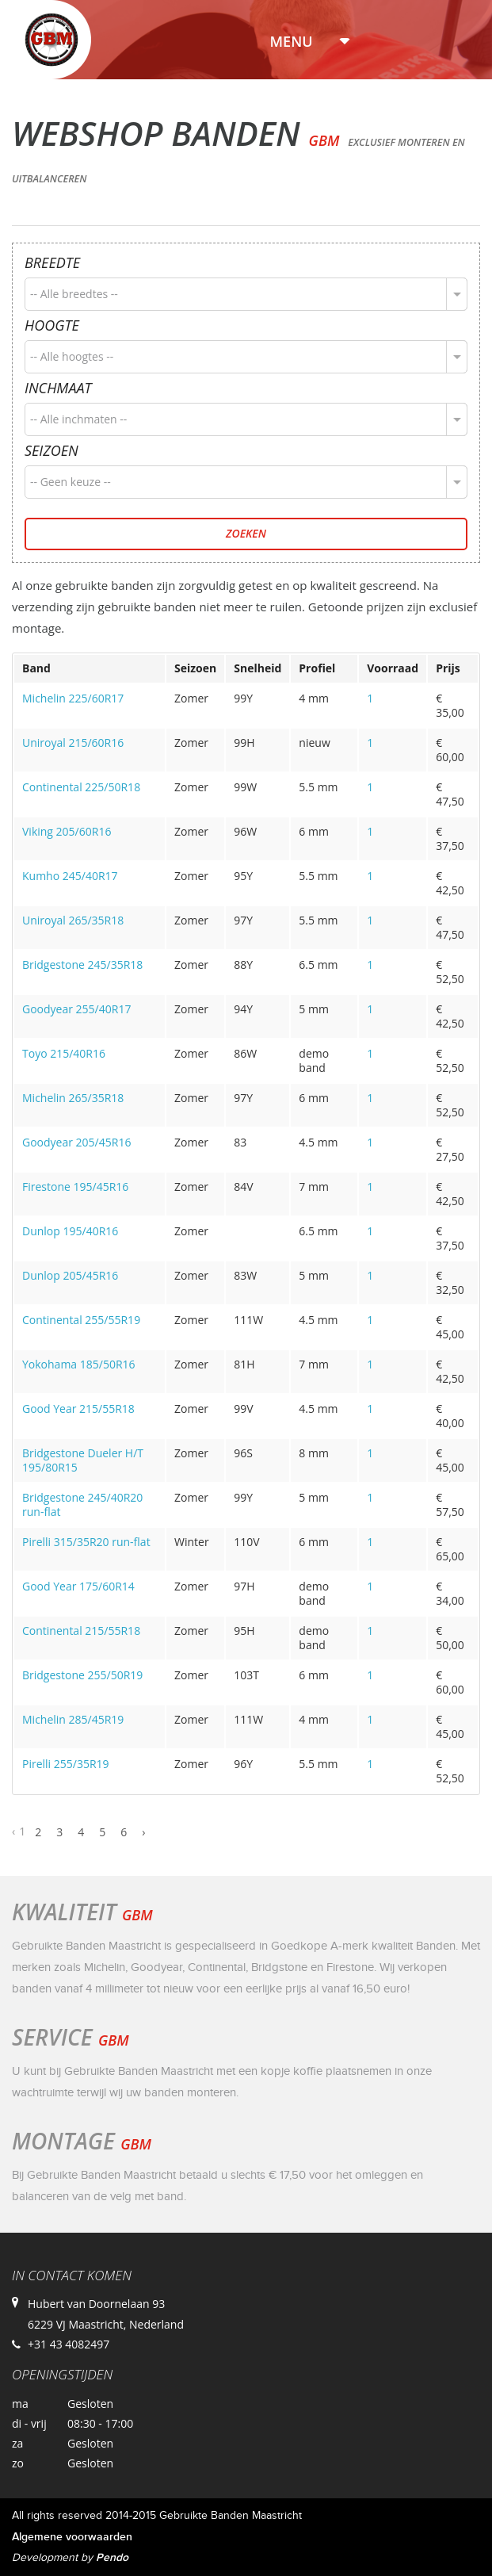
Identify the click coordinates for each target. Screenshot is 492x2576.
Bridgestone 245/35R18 (82, 964)
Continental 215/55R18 (81, 1630)
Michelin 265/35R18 (73, 1097)
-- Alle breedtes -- (74, 293)
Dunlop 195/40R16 (70, 1230)
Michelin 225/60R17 (73, 698)
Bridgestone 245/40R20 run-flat (82, 1504)
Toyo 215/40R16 (63, 1053)
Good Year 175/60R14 (78, 1586)
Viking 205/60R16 (66, 831)
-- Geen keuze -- (70, 481)
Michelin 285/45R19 (73, 1719)
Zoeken (246, 533)
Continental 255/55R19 (81, 1319)
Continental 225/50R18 (81, 786)
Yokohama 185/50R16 (78, 1364)
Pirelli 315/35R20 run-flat (86, 1541)
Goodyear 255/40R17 (76, 1008)
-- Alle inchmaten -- (78, 419)
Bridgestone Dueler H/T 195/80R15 (82, 1460)
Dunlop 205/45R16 (70, 1275)
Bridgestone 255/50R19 (82, 1674)
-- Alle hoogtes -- (71, 356)
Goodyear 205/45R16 (76, 1142)
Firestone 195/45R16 (75, 1186)
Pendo (112, 2557)
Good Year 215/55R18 (78, 1408)
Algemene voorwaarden (72, 2536)
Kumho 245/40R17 (70, 875)
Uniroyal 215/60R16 (73, 742)
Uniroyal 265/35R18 (73, 920)
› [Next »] (143, 1831)
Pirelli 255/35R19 (65, 1763)
